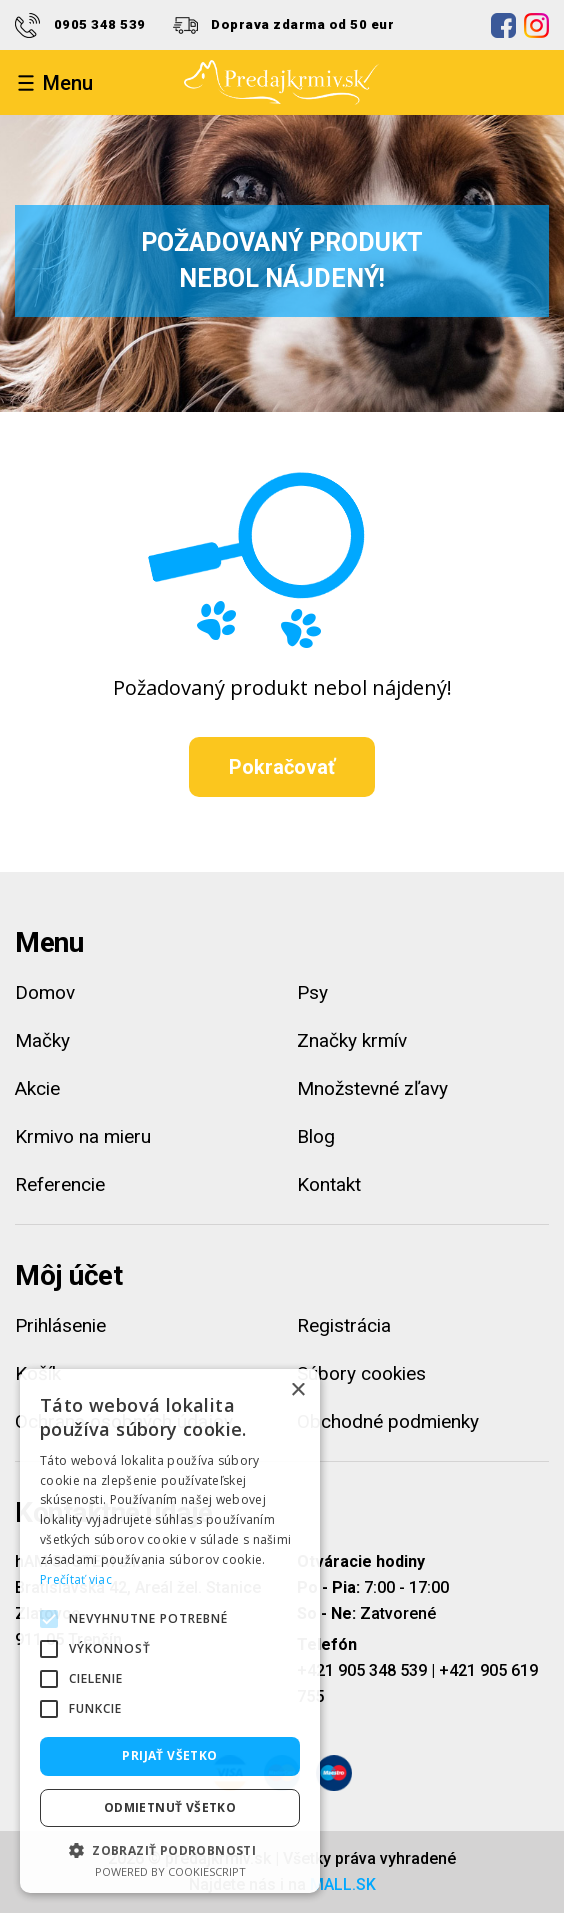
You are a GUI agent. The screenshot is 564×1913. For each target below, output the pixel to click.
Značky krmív (352, 1040)
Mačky (42, 1040)
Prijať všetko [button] (169, 1755)
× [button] (297, 1390)
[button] (170, 1849)
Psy (312, 992)
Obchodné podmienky (388, 1421)
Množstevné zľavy (372, 1088)
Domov (45, 992)
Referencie (60, 1184)
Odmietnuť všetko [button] (170, 1807)
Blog (316, 1136)
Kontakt (329, 1184)
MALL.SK (343, 1884)
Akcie (37, 1088)
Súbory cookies (361, 1373)
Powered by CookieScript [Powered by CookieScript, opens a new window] (170, 1871)
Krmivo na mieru (83, 1136)
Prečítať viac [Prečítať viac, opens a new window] (76, 1579)
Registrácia (344, 1325)
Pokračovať (282, 767)
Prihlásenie (60, 1325)
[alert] (170, 1631)
